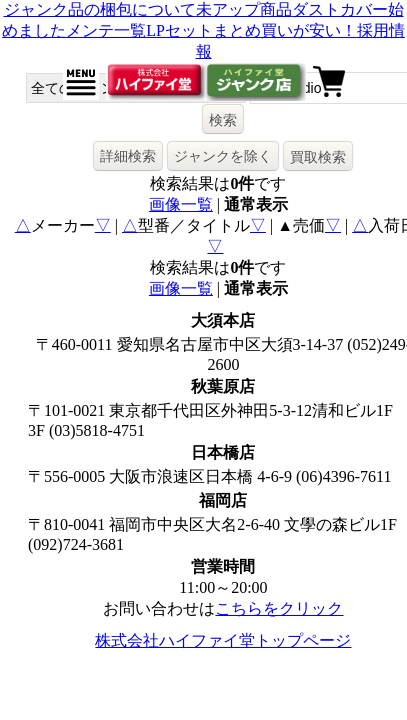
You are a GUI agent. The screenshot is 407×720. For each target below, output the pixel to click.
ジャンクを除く (223, 156)
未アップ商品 (244, 9)
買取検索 (318, 157)
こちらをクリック (279, 608)
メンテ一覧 (106, 30)
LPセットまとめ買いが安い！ (251, 30)
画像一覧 (181, 204)
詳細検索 (128, 156)
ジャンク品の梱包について (100, 9)
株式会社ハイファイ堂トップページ (223, 640)
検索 (223, 120)
